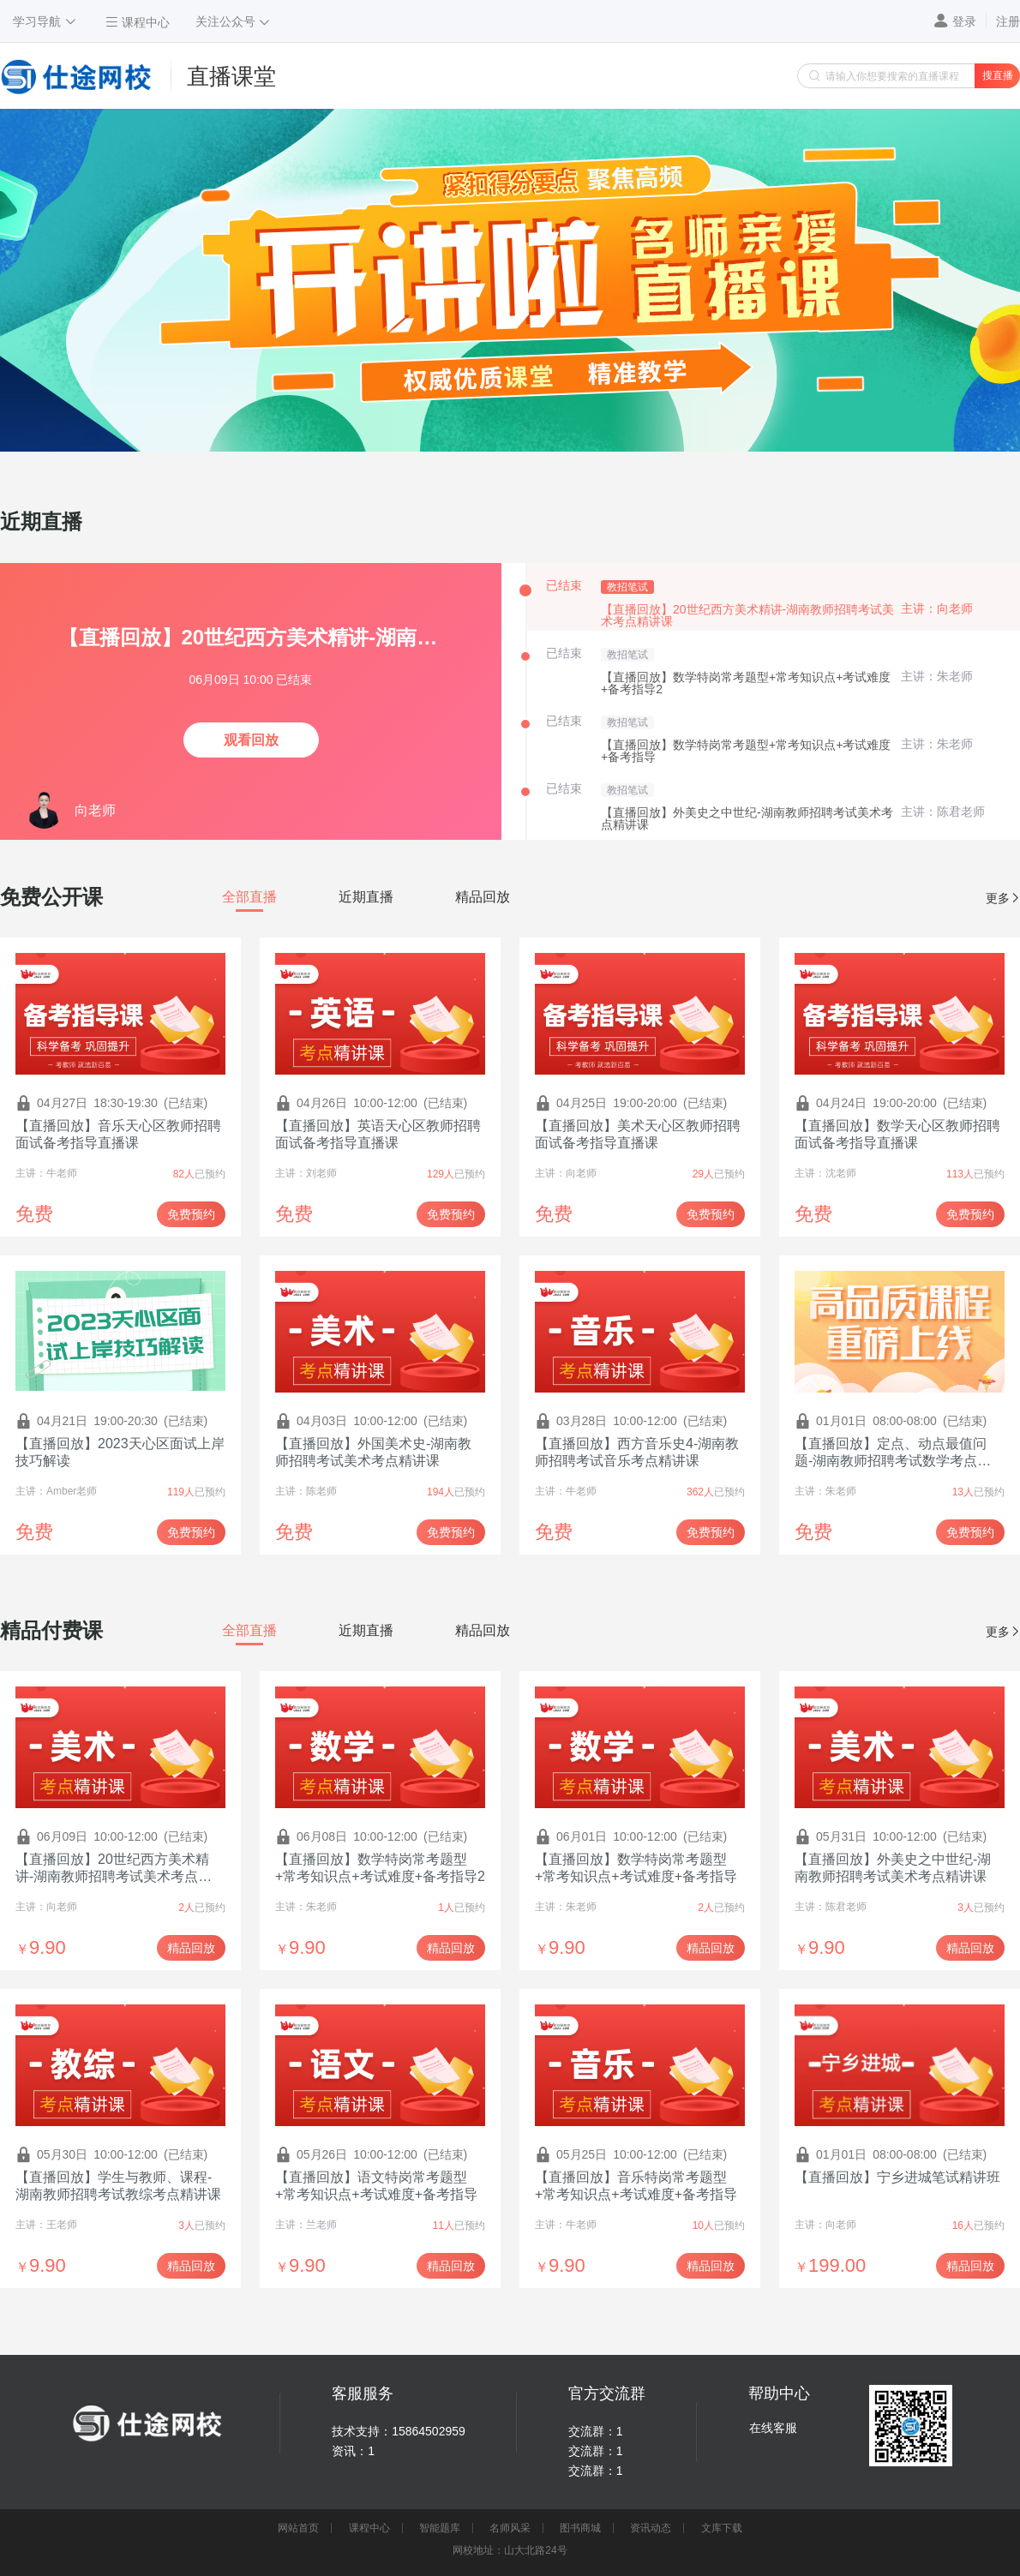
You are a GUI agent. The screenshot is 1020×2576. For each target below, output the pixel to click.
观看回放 (251, 740)
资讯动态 (650, 2528)
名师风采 (510, 2528)
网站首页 (298, 2528)
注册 (1008, 21)
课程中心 (369, 2528)
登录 (964, 21)
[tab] (249, 897)
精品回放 (191, 1948)
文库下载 (721, 2528)
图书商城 (580, 2528)
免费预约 (191, 1214)
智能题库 (439, 2528)
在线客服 (773, 2428)
